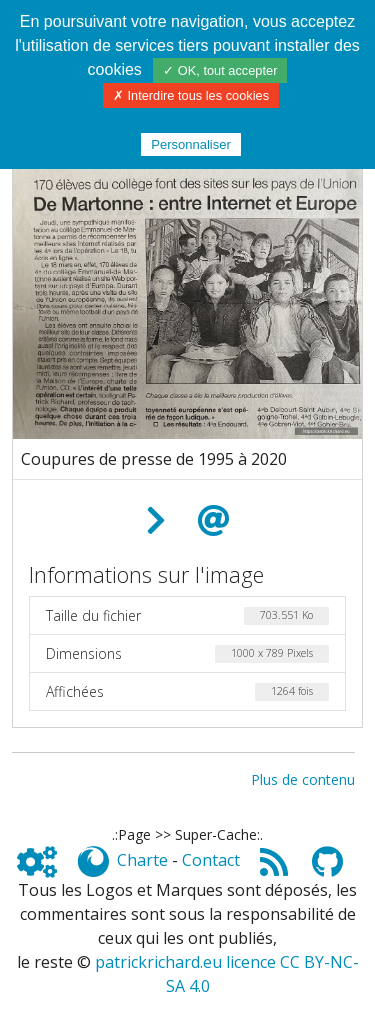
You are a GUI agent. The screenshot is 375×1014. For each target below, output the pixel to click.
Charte (142, 860)
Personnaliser (191, 144)
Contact (211, 860)
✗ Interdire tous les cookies (191, 95)
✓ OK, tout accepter (220, 70)
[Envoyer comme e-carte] (214, 521)
